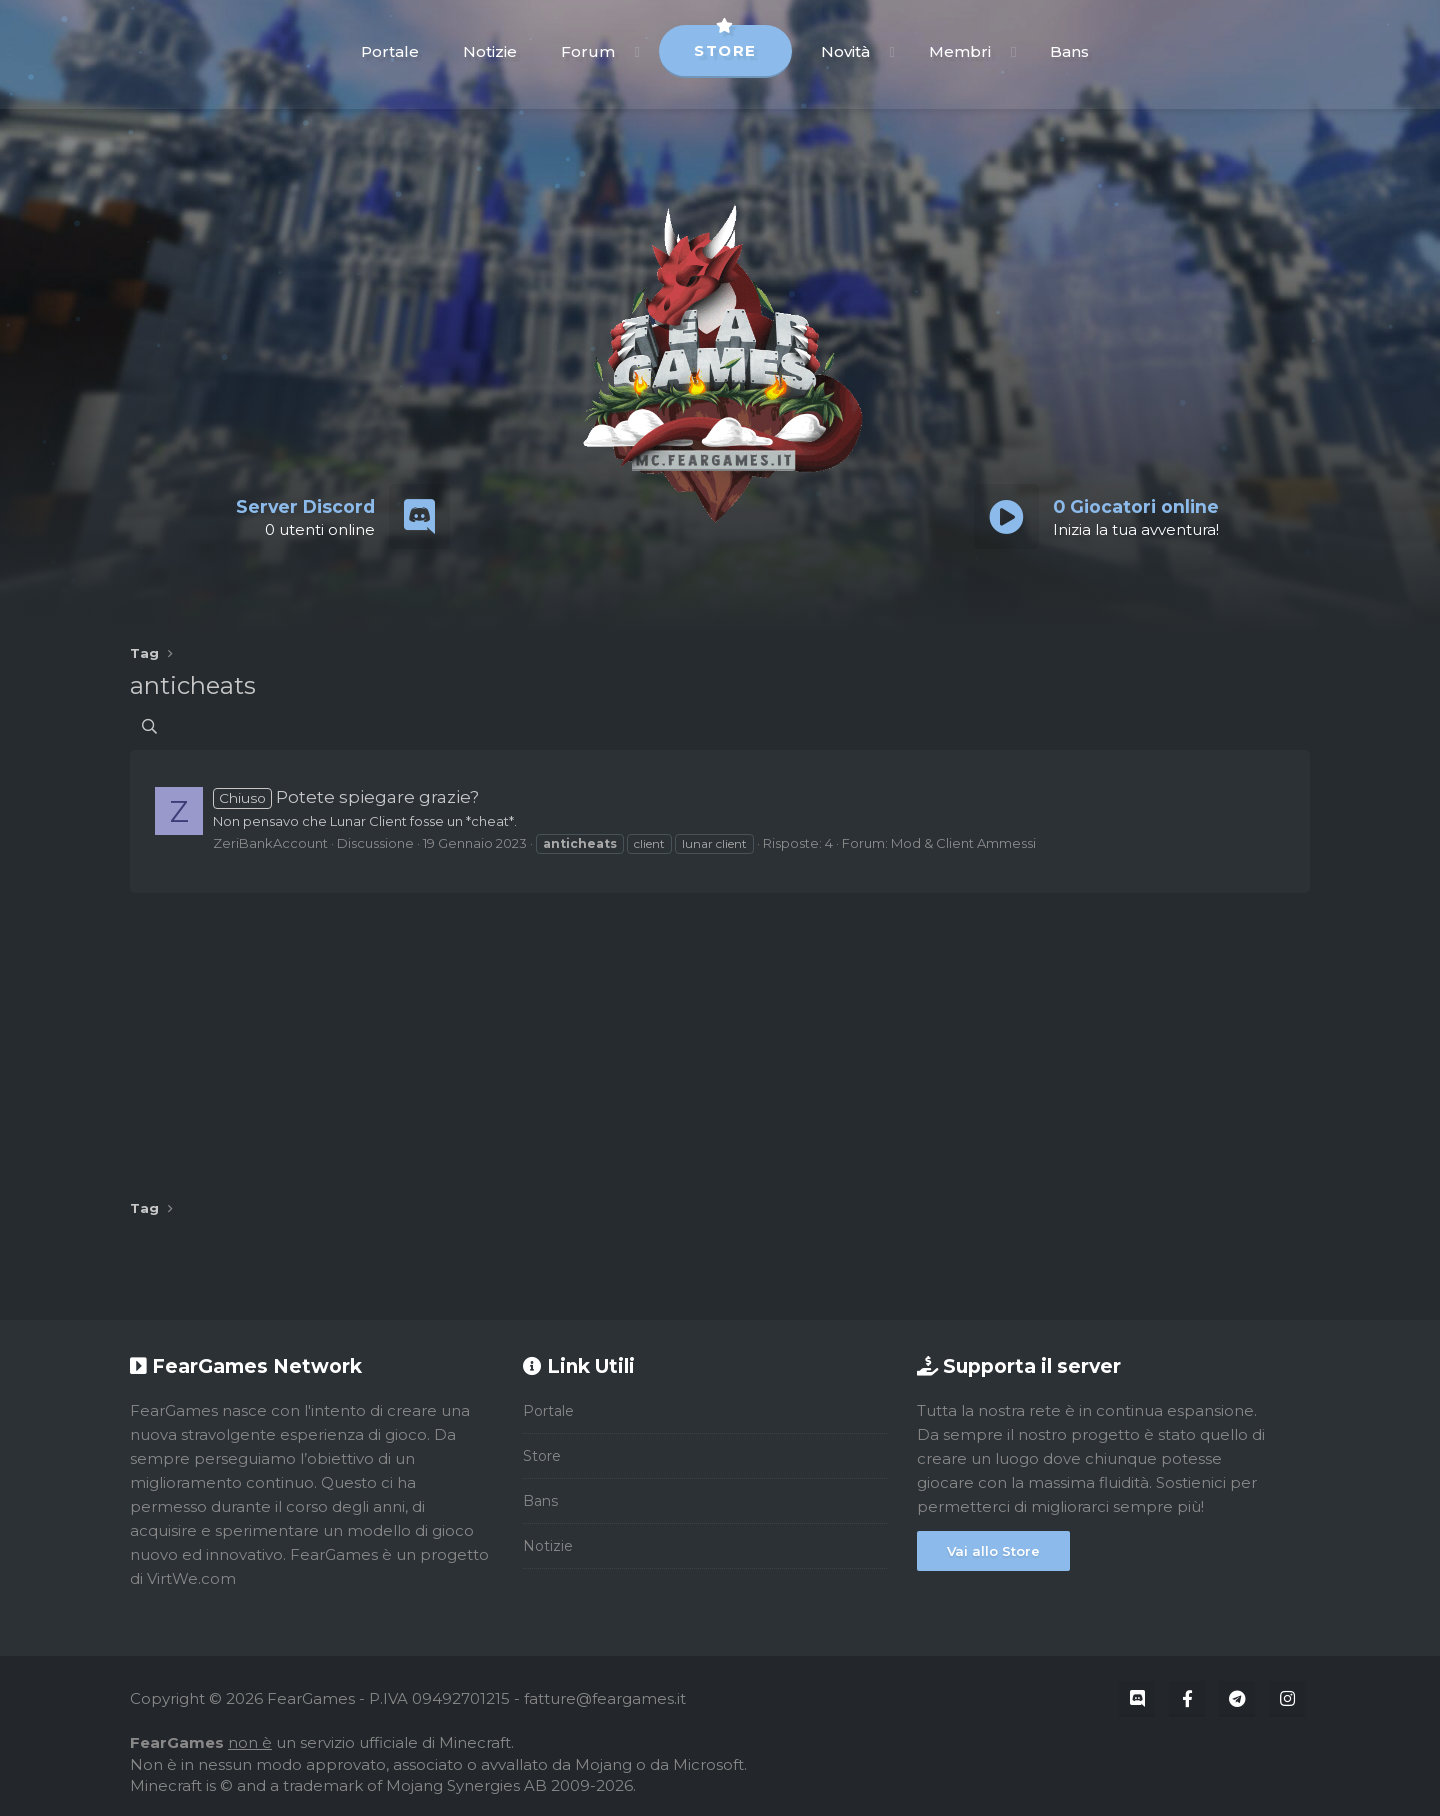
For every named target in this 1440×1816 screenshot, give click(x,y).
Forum (588, 51)
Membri (960, 51)
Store (725, 42)
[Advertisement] (720, 1039)
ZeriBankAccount (270, 843)
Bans (1069, 51)
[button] (637, 51)
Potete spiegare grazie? (346, 797)
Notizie (490, 51)
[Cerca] (149, 726)
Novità (845, 51)
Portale (390, 51)
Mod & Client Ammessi (963, 843)
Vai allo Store (993, 1551)
